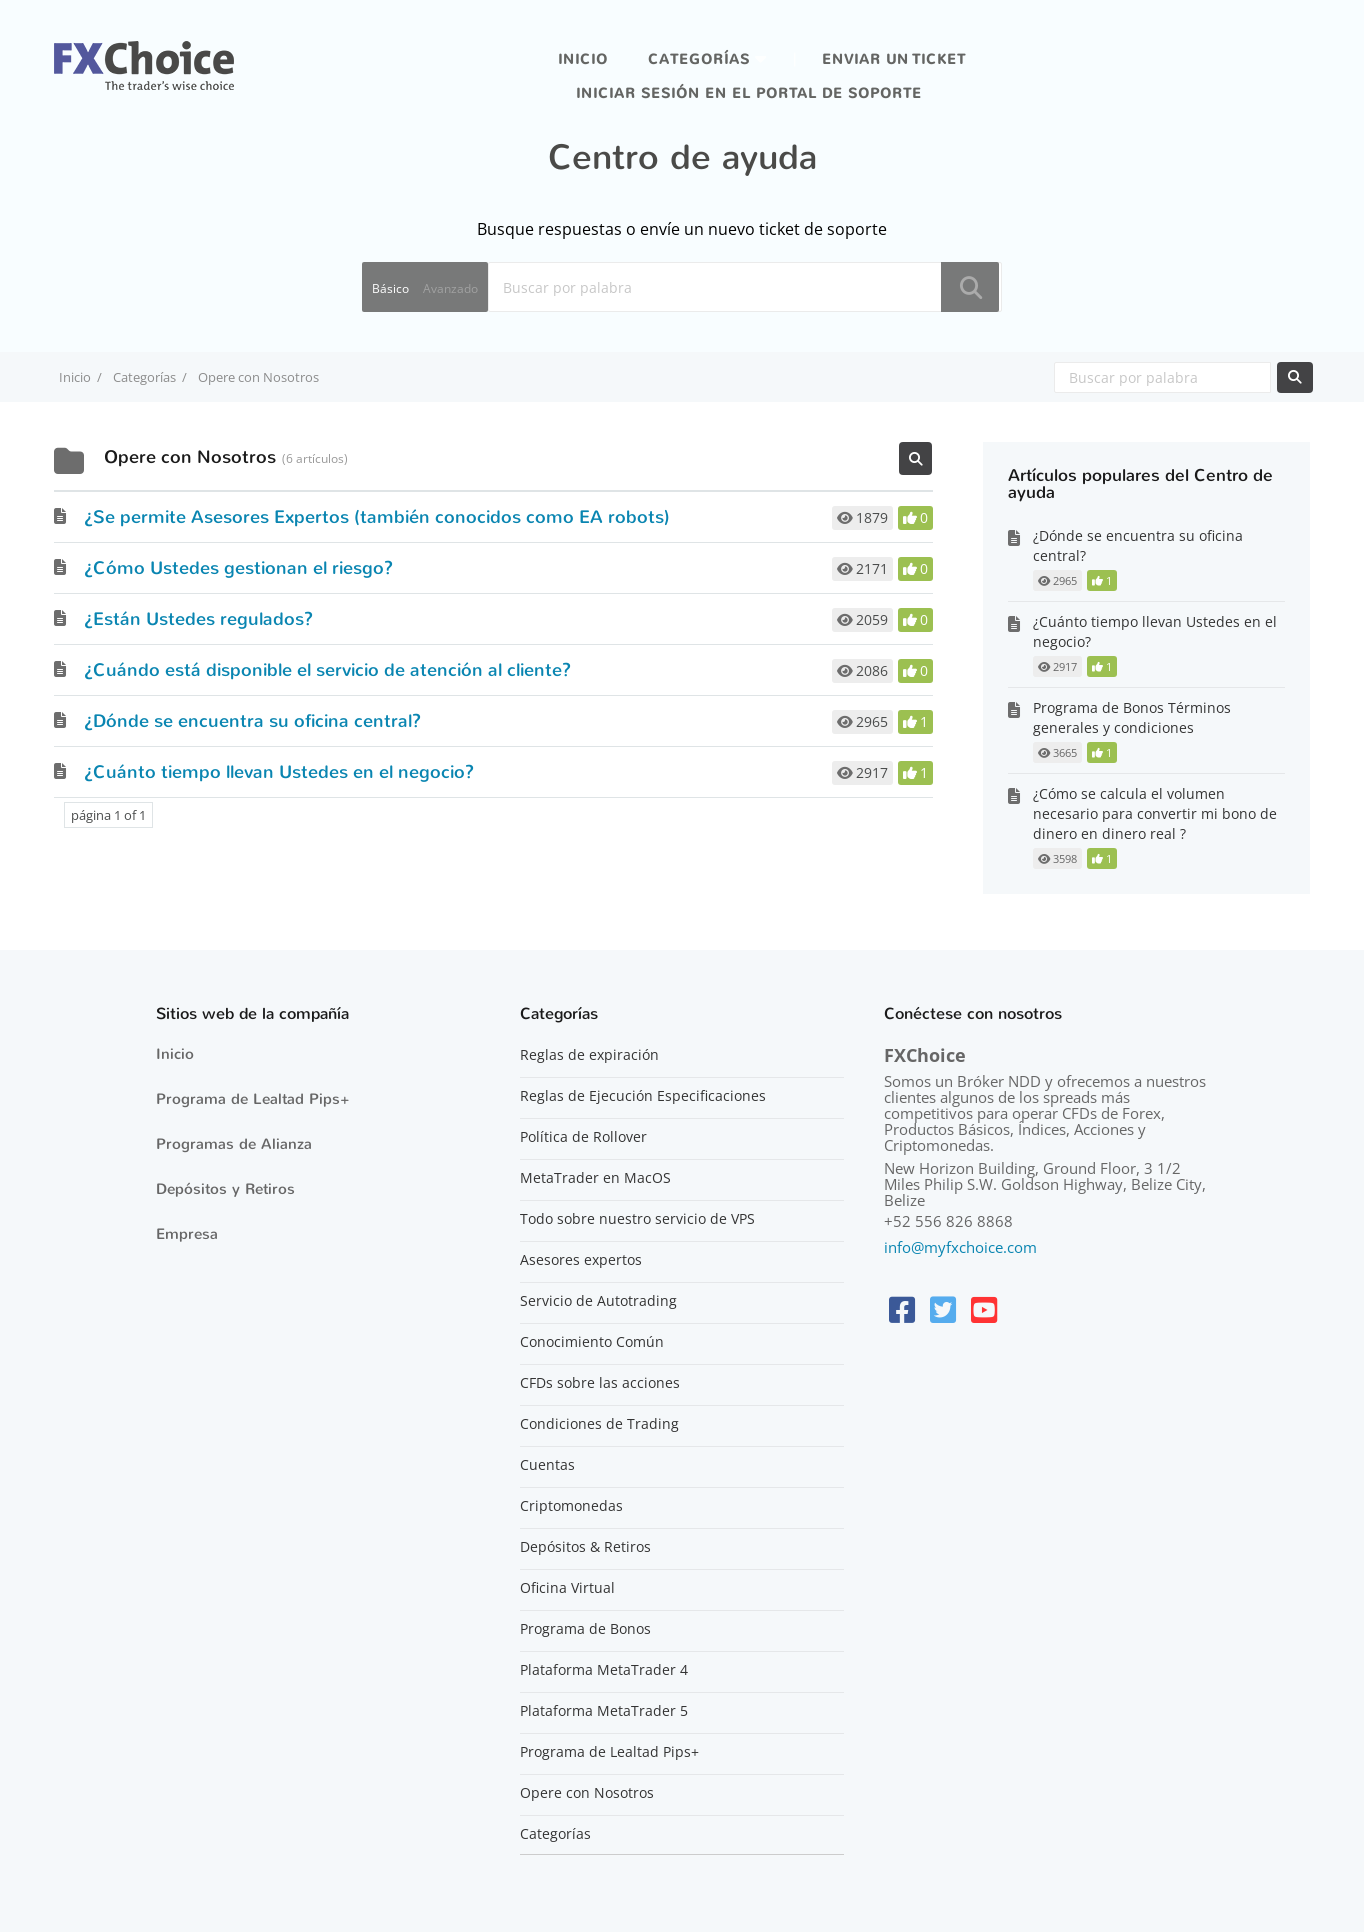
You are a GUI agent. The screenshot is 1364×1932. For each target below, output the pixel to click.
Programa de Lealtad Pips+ (253, 1099)
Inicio (583, 59)
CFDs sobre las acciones (600, 1383)
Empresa (187, 1234)
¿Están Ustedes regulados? (198, 619)
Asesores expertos (581, 1260)
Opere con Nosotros (587, 1793)
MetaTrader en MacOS (595, 1178)
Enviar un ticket (894, 59)
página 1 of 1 (108, 815)
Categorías (699, 59)
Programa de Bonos (585, 1629)
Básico (390, 288)
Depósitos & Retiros (585, 1547)
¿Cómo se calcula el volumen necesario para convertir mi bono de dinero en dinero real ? (1155, 813)
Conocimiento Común (592, 1342)
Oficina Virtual (567, 1588)
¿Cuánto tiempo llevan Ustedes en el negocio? (279, 772)
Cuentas (547, 1465)
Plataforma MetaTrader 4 (604, 1670)
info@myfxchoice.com (960, 1247)
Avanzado (450, 288)
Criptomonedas (571, 1506)
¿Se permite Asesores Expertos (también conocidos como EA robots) (377, 517)
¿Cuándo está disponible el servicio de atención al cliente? (327, 670)
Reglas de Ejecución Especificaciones (643, 1096)
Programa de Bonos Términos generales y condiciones (1132, 717)
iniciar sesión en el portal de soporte (749, 93)
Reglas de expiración (589, 1055)
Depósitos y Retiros (225, 1189)
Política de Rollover (583, 1137)
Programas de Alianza (234, 1144)
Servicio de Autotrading (598, 1301)
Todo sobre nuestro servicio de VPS (637, 1219)
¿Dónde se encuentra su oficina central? (252, 721)
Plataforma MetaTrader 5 (604, 1711)
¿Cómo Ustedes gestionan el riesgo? (238, 568)
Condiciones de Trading (599, 1424)
